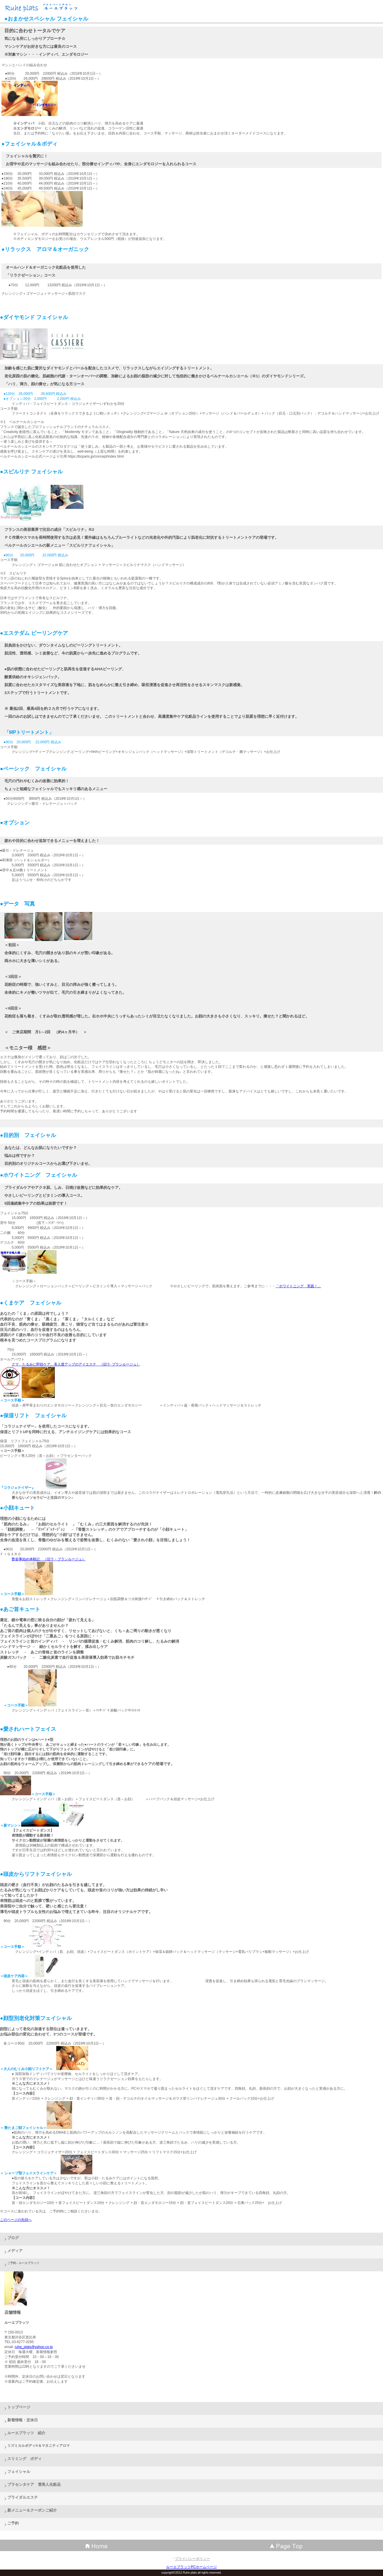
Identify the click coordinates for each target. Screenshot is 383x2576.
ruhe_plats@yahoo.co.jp (34, 2347)
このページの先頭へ (16, 2220)
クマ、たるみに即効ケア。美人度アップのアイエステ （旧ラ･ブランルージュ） (76, 1364)
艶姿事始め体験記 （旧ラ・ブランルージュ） (49, 1559)
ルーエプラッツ (46, 7)
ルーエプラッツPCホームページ (191, 2567)
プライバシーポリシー (192, 2559)
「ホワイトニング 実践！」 (298, 1286)
